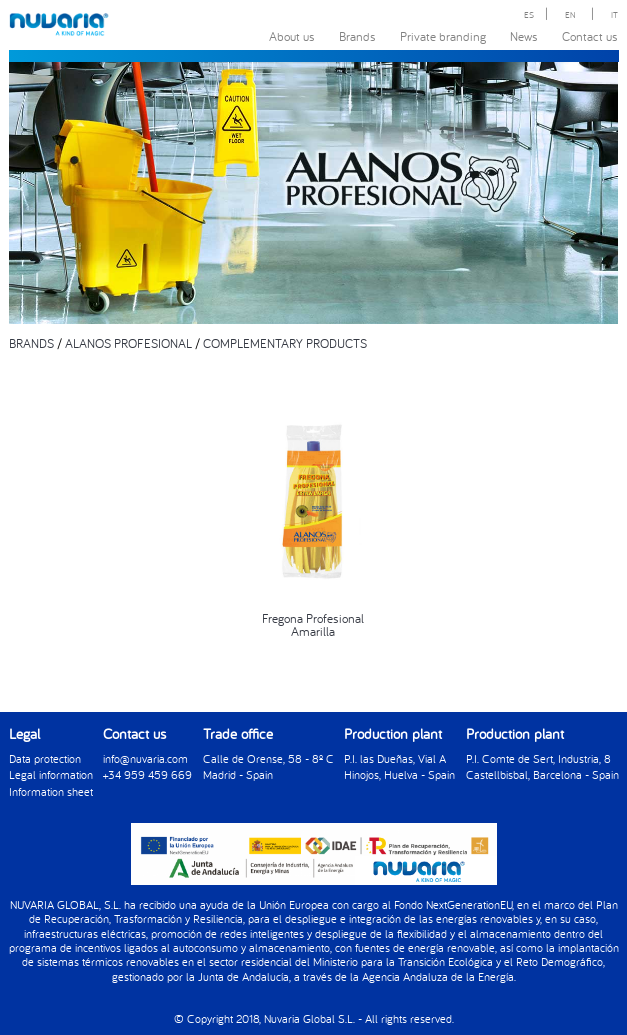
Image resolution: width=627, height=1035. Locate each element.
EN (570, 14)
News (524, 36)
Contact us (590, 36)
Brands (357, 36)
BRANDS (31, 343)
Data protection (45, 758)
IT (614, 14)
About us (292, 36)
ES (529, 14)
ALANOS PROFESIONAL (128, 343)
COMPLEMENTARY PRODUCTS (285, 343)
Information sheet (51, 791)
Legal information (51, 774)
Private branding (443, 36)
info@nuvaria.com (145, 758)
